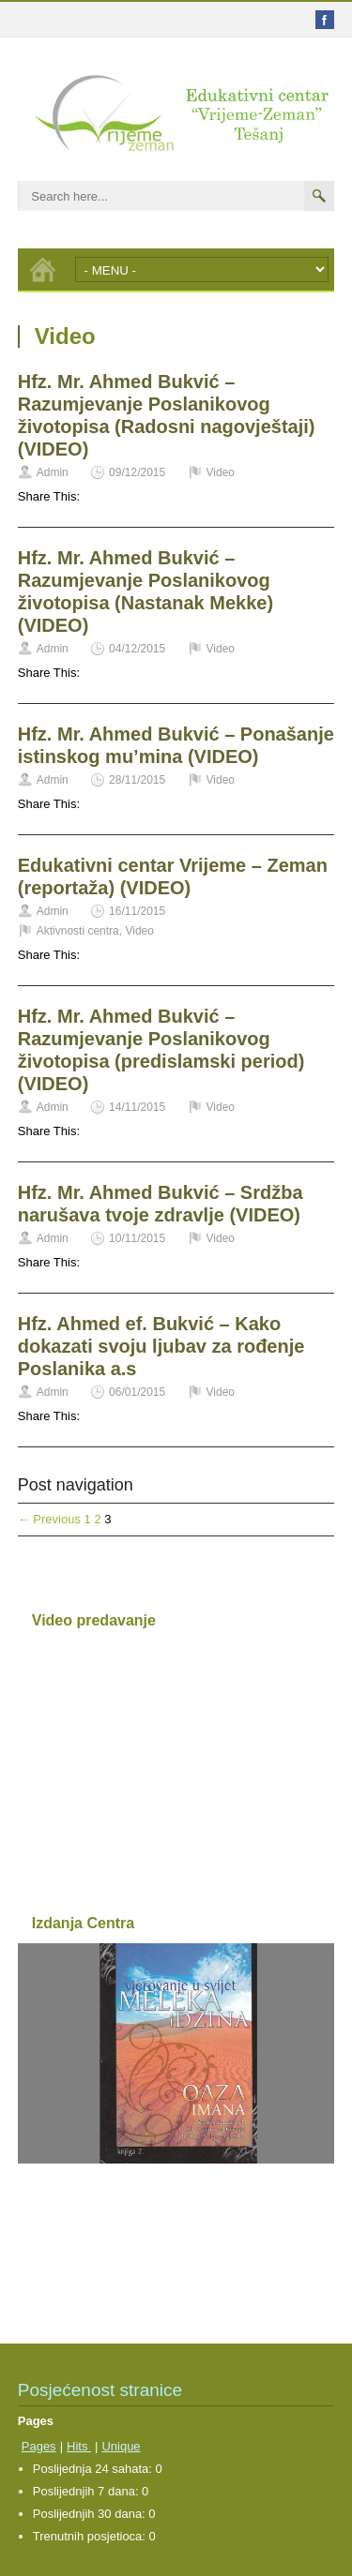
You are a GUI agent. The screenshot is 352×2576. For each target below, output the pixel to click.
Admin (53, 472)
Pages (39, 2446)
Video (221, 472)
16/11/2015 (137, 911)
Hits (79, 2446)
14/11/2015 (137, 1107)
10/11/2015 (137, 1238)
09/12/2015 (137, 472)
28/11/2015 (137, 779)
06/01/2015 (137, 1392)
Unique (120, 2446)
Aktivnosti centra (78, 930)
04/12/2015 (137, 648)
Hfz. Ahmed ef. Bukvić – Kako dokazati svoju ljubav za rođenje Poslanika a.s (161, 1346)
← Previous (49, 1519)
